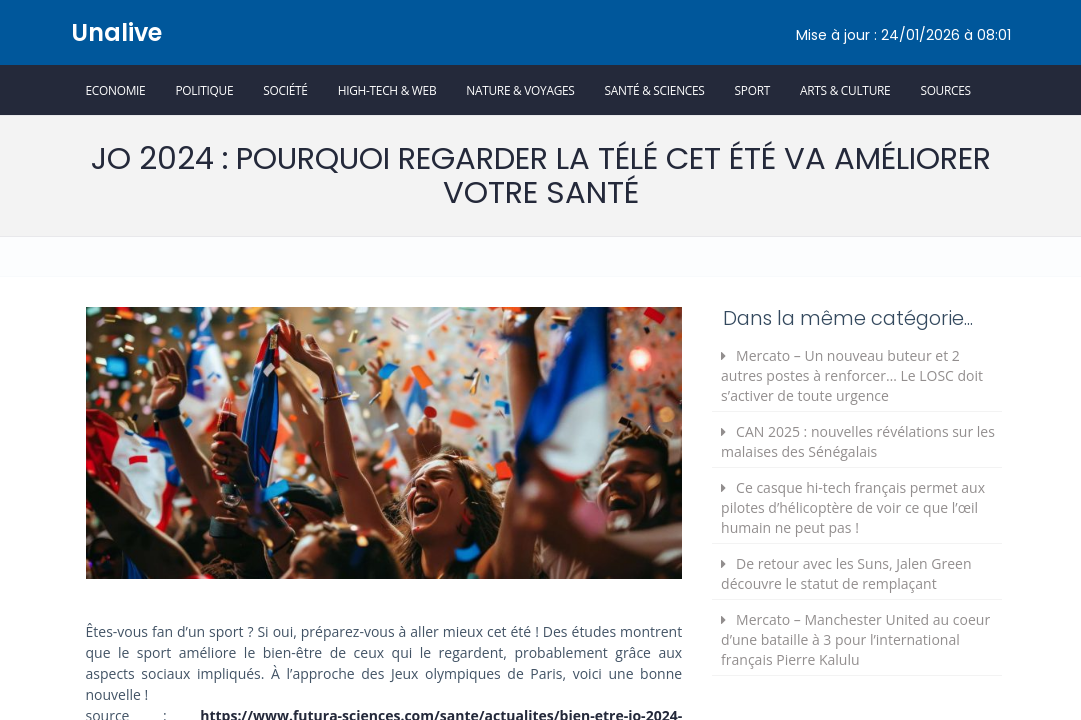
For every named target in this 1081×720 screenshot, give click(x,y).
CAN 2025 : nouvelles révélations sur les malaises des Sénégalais (858, 441)
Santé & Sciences (655, 90)
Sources (945, 90)
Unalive (116, 32)
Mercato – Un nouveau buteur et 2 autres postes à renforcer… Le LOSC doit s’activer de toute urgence (852, 375)
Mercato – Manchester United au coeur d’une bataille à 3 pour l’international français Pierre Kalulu (855, 639)
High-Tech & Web (387, 90)
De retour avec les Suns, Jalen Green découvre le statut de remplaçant (846, 573)
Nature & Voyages (520, 90)
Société (285, 90)
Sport (752, 90)
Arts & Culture (845, 90)
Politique (204, 90)
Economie (116, 90)
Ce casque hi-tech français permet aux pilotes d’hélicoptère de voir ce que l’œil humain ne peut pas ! (853, 507)
